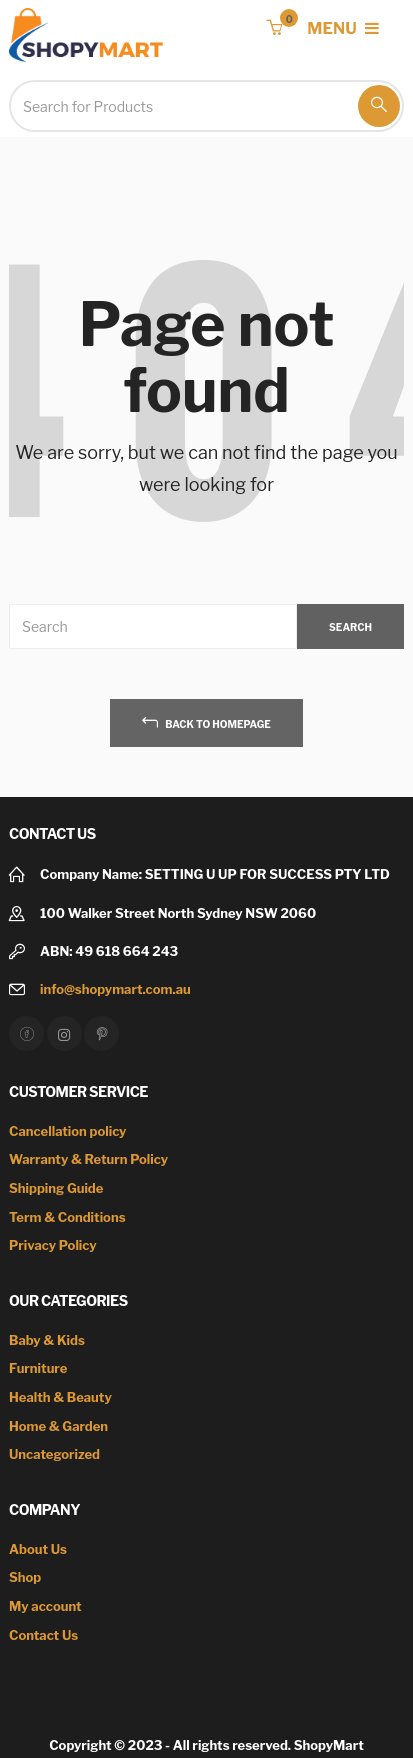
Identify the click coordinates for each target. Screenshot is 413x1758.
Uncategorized (54, 1454)
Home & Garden (58, 1426)
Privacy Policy (53, 1245)
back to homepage (206, 721)
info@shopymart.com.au (115, 989)
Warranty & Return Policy (88, 1159)
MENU (343, 28)
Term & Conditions (67, 1217)
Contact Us (43, 1635)
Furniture (38, 1368)
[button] (274, 28)
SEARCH (350, 627)
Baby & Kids (47, 1340)
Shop (25, 1577)
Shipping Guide (56, 1188)
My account (45, 1606)
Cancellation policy (67, 1131)
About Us (38, 1549)
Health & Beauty (60, 1397)
